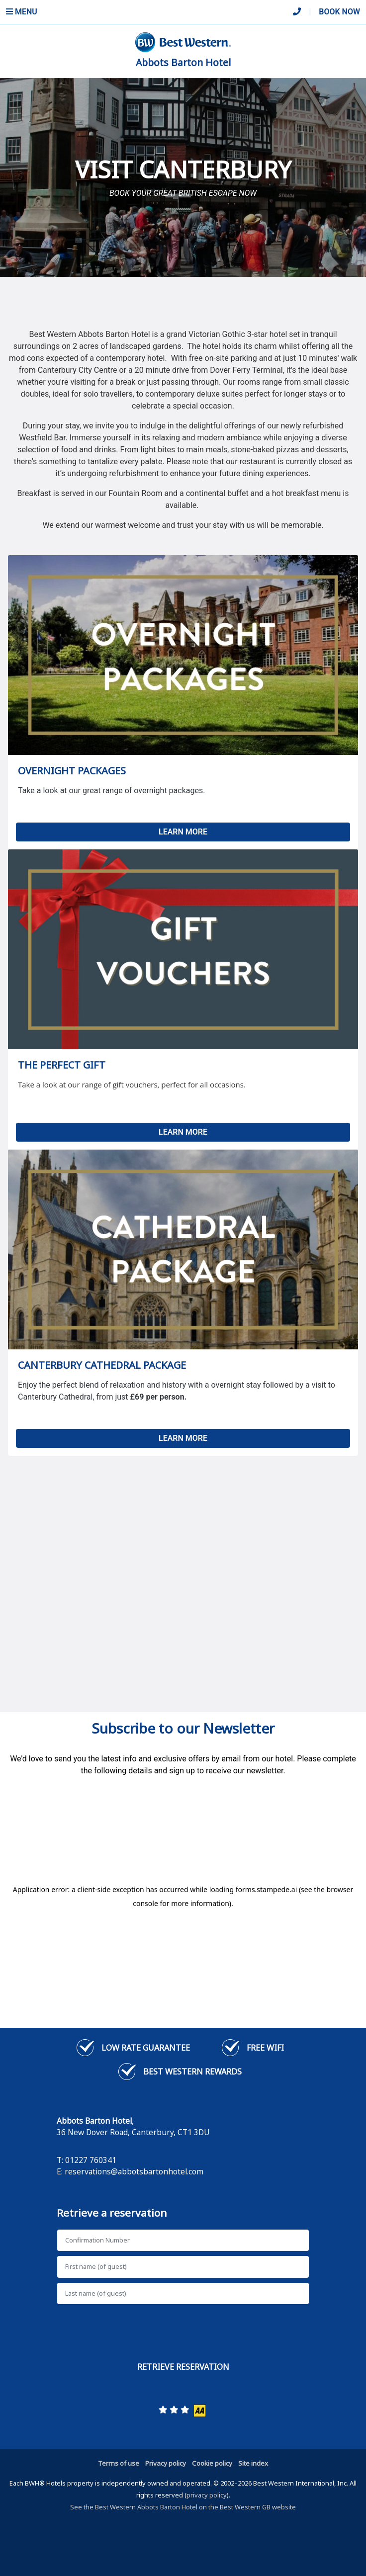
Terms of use (118, 2463)
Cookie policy (212, 2463)
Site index (253, 2463)
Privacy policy (165, 2463)
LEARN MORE (183, 831)
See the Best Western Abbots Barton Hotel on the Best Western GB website (183, 2506)
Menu (21, 11)
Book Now (339, 11)
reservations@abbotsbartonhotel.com (134, 2171)
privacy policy (206, 2495)
